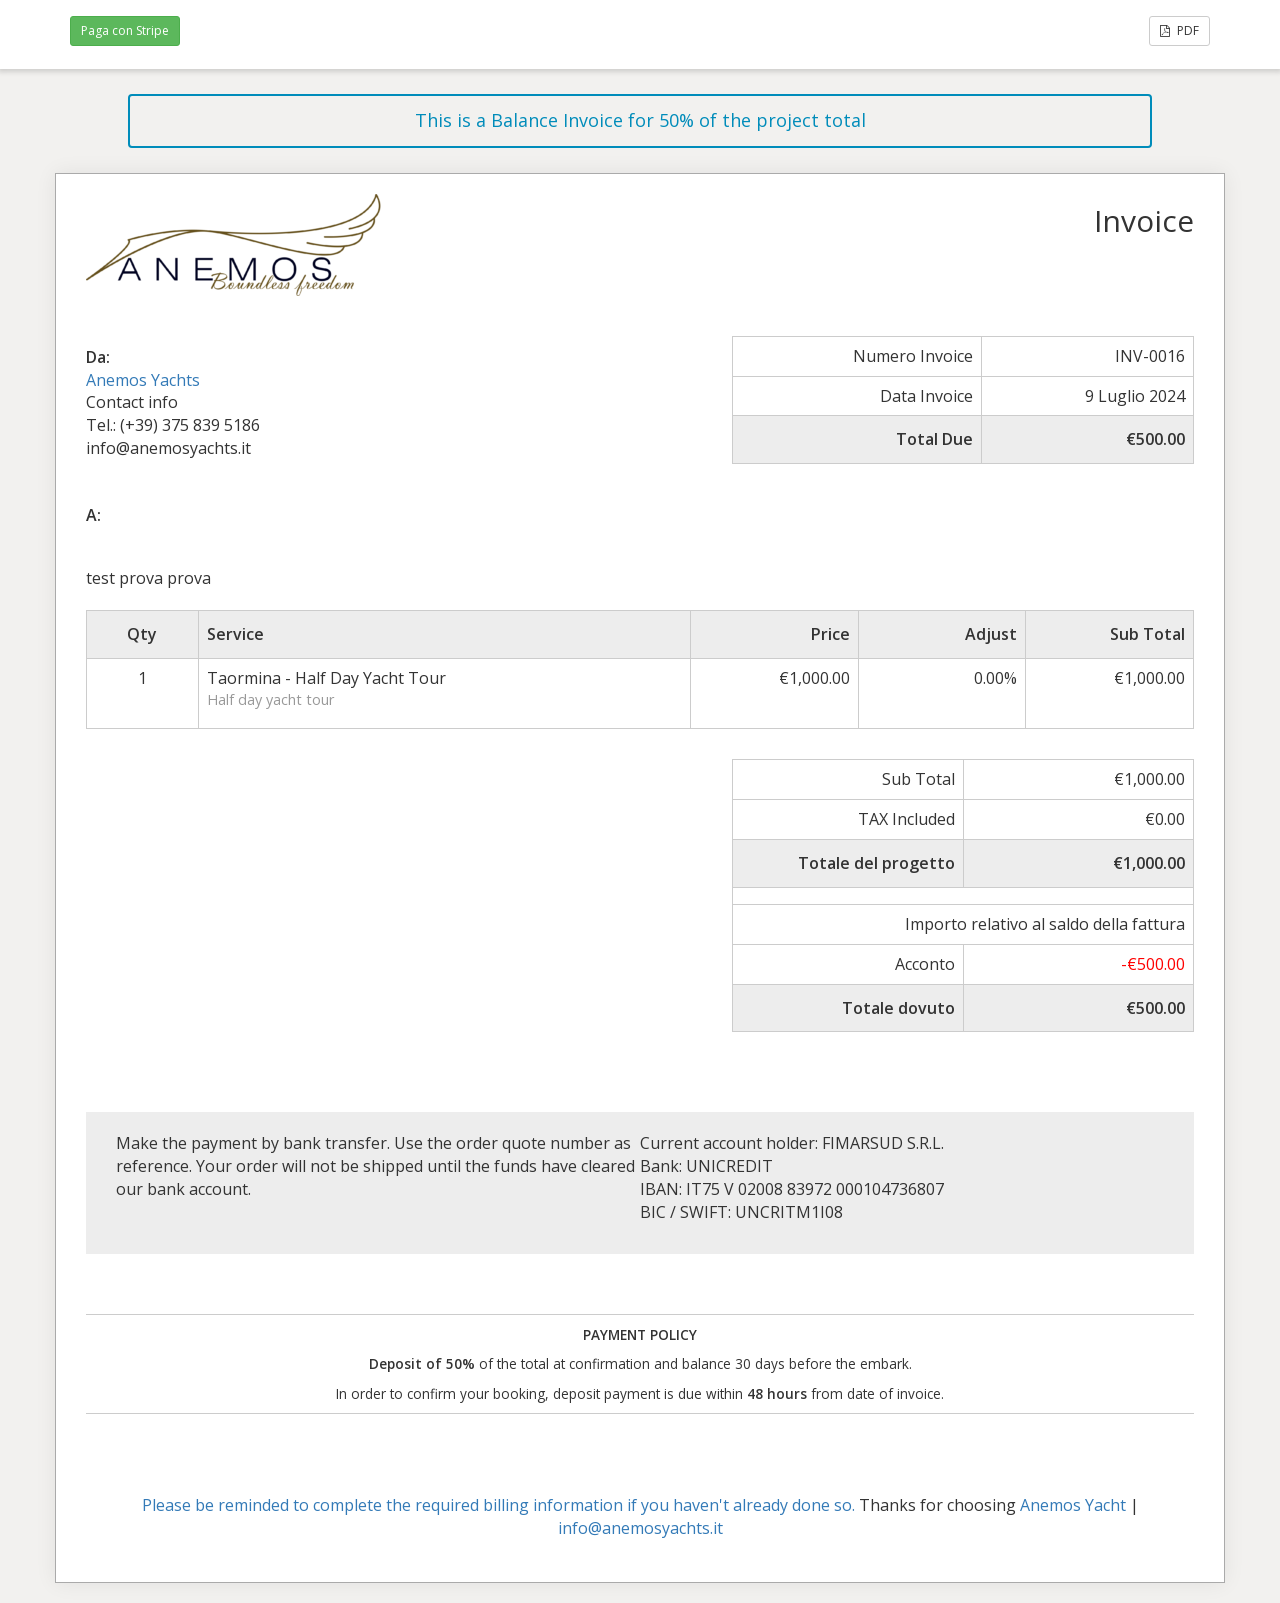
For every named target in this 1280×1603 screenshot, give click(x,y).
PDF (1179, 30)
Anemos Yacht (1073, 1505)
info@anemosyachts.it (640, 1528)
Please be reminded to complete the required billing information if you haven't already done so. (498, 1505)
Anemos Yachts (143, 380)
